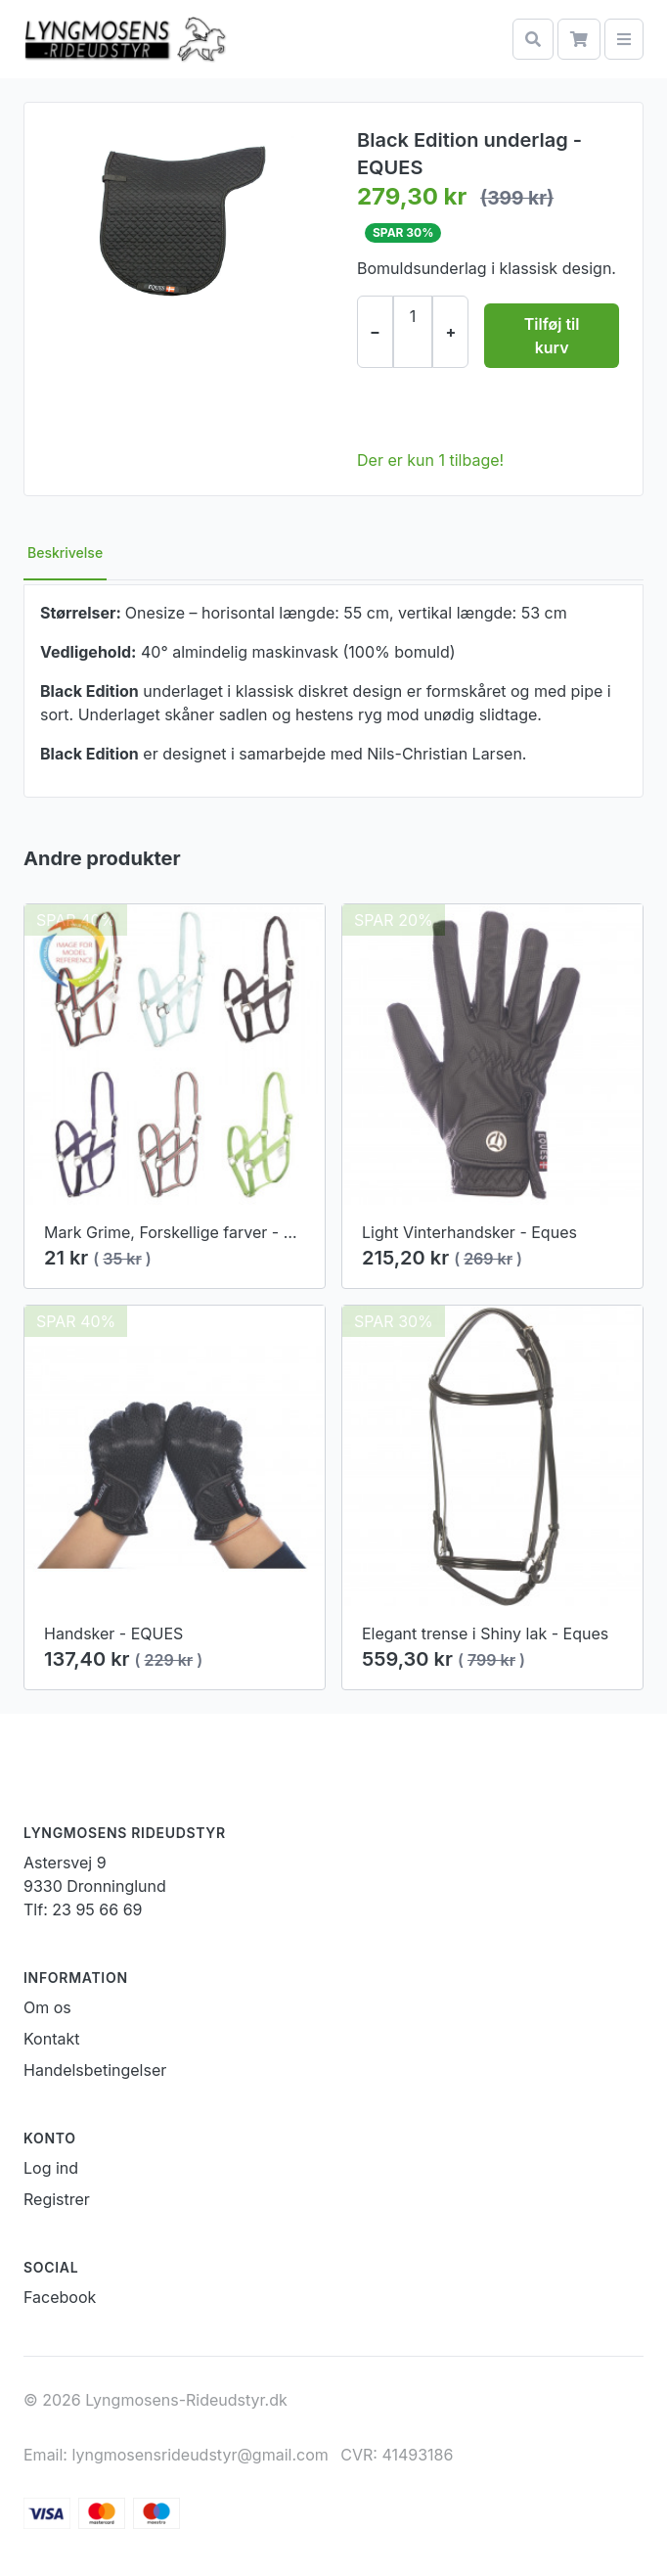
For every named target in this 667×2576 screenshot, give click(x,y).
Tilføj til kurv (552, 335)
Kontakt (51, 2038)
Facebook (59, 2297)
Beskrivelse (65, 552)
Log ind (50, 2168)
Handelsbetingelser (94, 2070)
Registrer (56, 2199)
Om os (47, 2007)
